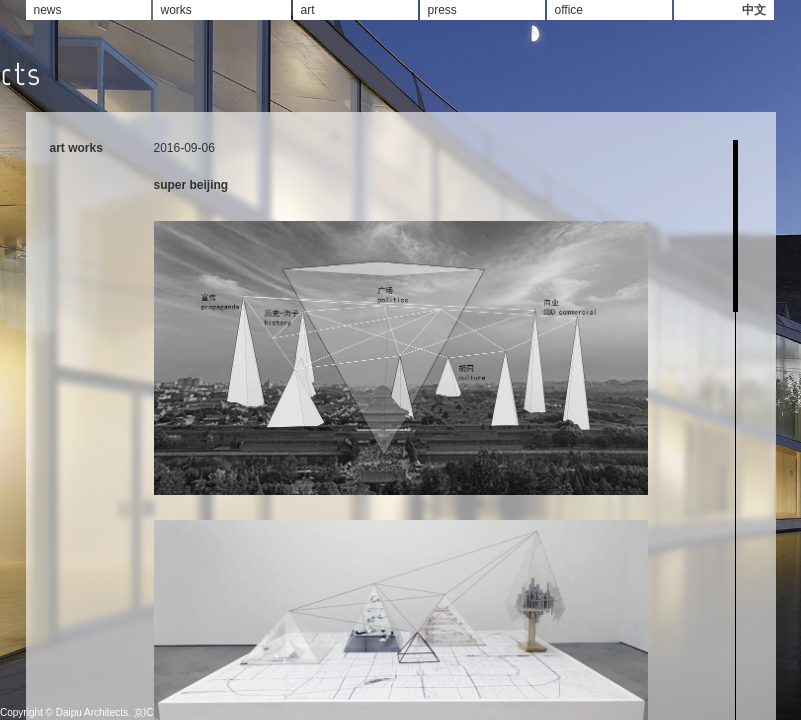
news (48, 10)
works (176, 10)
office (569, 10)
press (442, 10)
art (308, 10)
